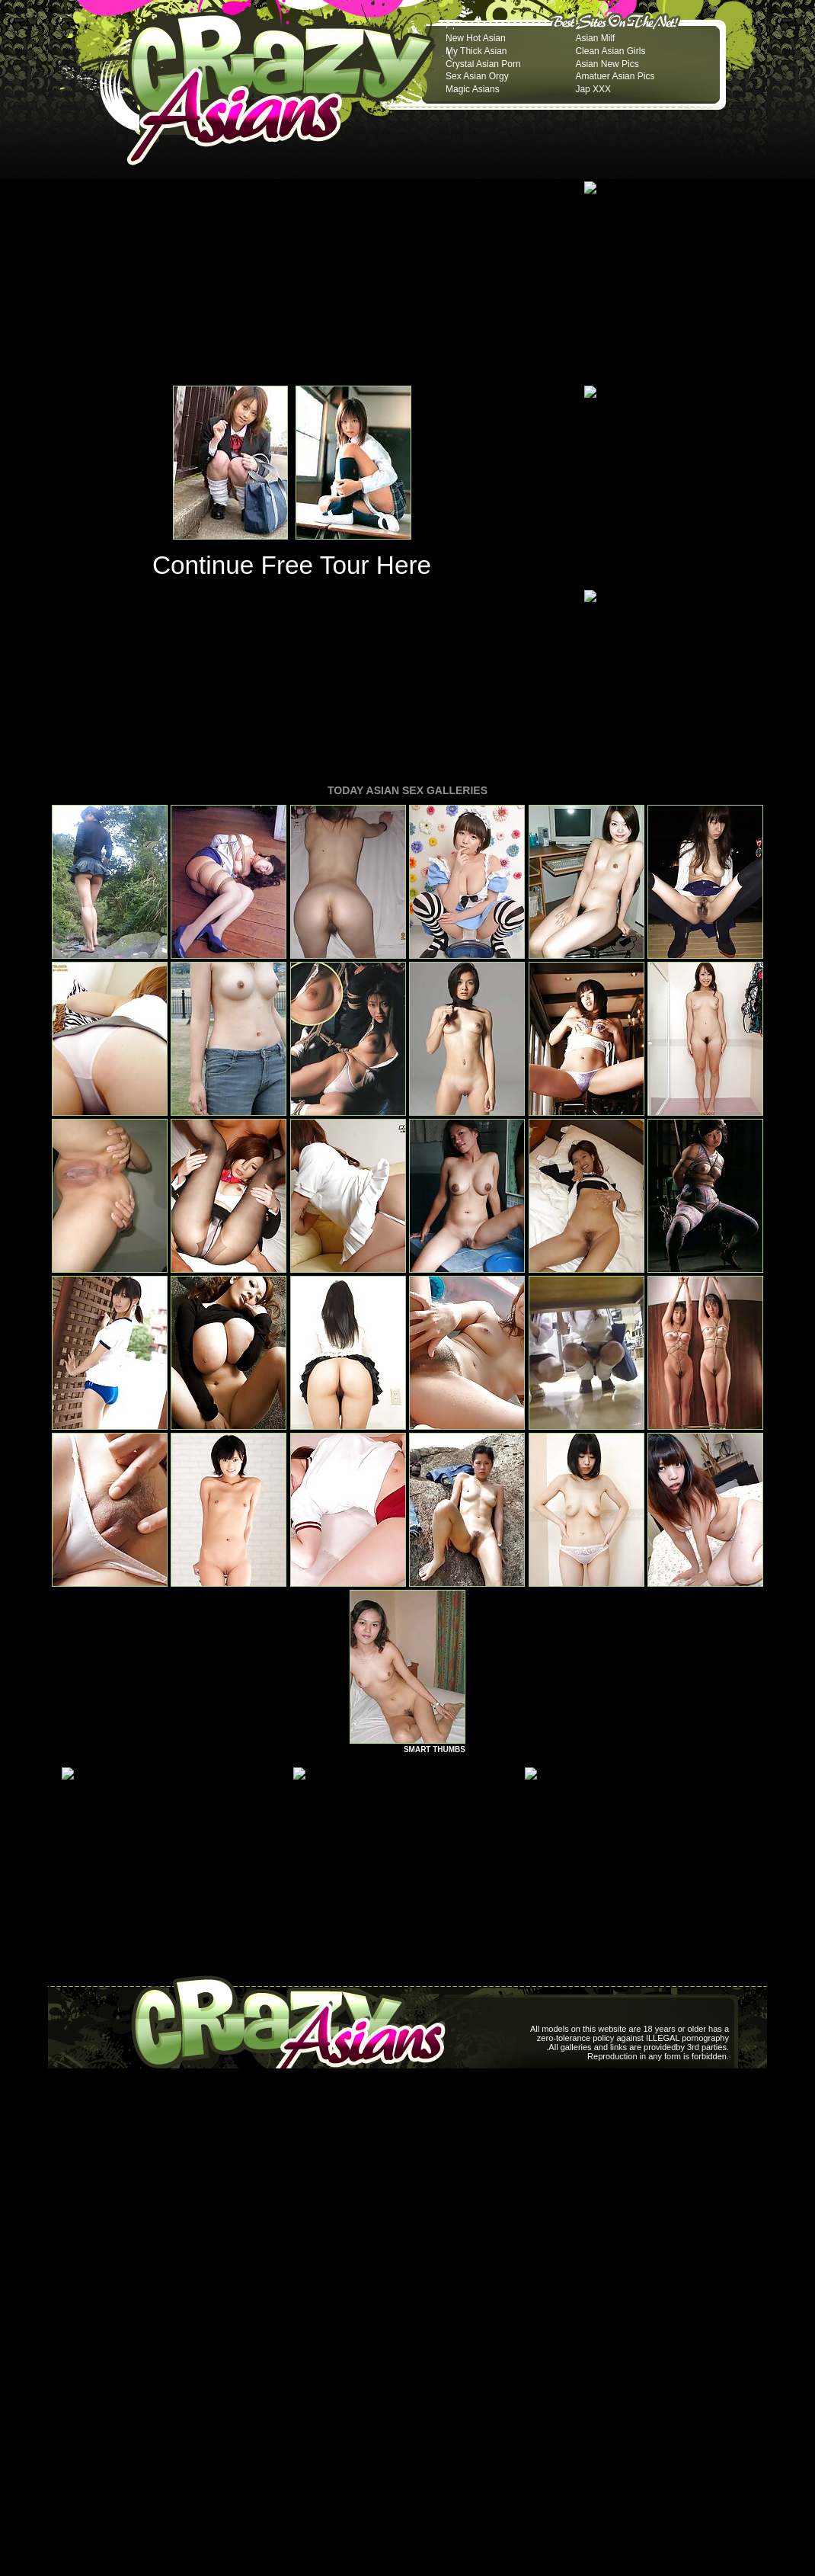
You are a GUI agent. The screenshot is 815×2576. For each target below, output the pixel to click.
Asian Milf (595, 38)
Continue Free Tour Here (291, 565)
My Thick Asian (476, 51)
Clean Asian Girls (610, 51)
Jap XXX (593, 89)
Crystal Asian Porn (483, 64)
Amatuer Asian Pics (614, 76)
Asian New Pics (606, 64)
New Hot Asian (476, 38)
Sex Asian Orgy (477, 76)
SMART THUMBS (434, 1749)
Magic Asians (473, 89)
